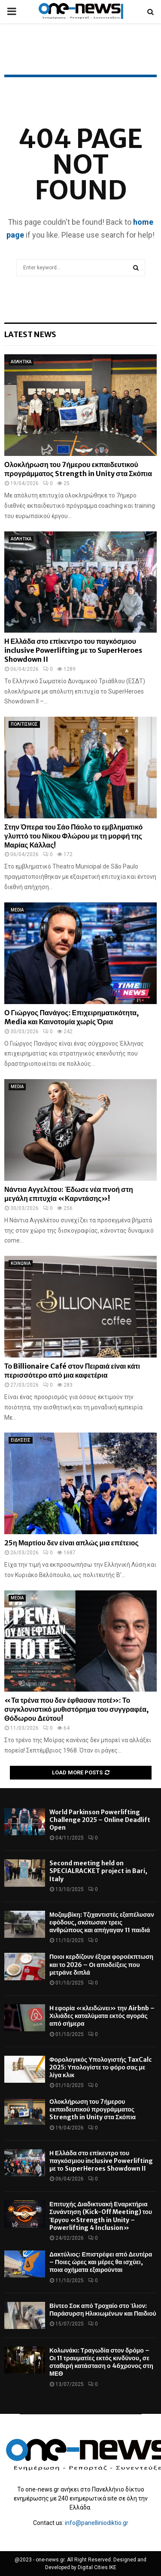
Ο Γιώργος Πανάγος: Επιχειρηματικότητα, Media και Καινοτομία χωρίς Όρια (71, 1017)
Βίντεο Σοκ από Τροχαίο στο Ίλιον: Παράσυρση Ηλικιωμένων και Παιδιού (102, 2309)
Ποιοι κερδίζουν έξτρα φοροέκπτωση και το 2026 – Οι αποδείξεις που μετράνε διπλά (101, 1964)
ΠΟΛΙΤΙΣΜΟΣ (24, 724)
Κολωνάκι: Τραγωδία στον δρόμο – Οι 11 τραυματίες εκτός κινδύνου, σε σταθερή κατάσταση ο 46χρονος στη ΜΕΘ (101, 2362)
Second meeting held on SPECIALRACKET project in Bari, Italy (98, 1870)
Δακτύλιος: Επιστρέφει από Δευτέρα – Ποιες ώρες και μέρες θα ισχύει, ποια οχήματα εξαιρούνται (100, 2262)
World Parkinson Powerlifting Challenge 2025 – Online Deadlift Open (99, 1819)
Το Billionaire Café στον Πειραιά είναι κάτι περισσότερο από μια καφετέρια (72, 1370)
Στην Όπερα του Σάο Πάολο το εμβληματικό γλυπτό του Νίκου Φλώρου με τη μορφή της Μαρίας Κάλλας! (73, 836)
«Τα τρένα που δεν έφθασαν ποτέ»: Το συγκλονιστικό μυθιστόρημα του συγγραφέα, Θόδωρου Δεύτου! (76, 1709)
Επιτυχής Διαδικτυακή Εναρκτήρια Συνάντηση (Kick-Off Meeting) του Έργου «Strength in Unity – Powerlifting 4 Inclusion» (100, 2216)
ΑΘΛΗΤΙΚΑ (21, 361)
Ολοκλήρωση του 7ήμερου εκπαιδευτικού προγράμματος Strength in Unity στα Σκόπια (78, 469)
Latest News (30, 334)
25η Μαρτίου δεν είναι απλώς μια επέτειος (71, 1542)
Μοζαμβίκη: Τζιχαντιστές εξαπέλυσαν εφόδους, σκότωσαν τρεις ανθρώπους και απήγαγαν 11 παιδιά (101, 1922)
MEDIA (17, 910)
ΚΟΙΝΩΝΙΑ (20, 1263)
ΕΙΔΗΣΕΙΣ (20, 1440)
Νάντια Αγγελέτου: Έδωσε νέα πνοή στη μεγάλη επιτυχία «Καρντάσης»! (68, 1194)
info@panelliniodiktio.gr (96, 2522)
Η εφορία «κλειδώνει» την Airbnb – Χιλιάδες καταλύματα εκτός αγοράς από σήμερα (102, 2015)
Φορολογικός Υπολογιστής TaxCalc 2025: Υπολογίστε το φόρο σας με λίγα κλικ (100, 2067)
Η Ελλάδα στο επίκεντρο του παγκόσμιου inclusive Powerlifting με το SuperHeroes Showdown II (73, 650)
